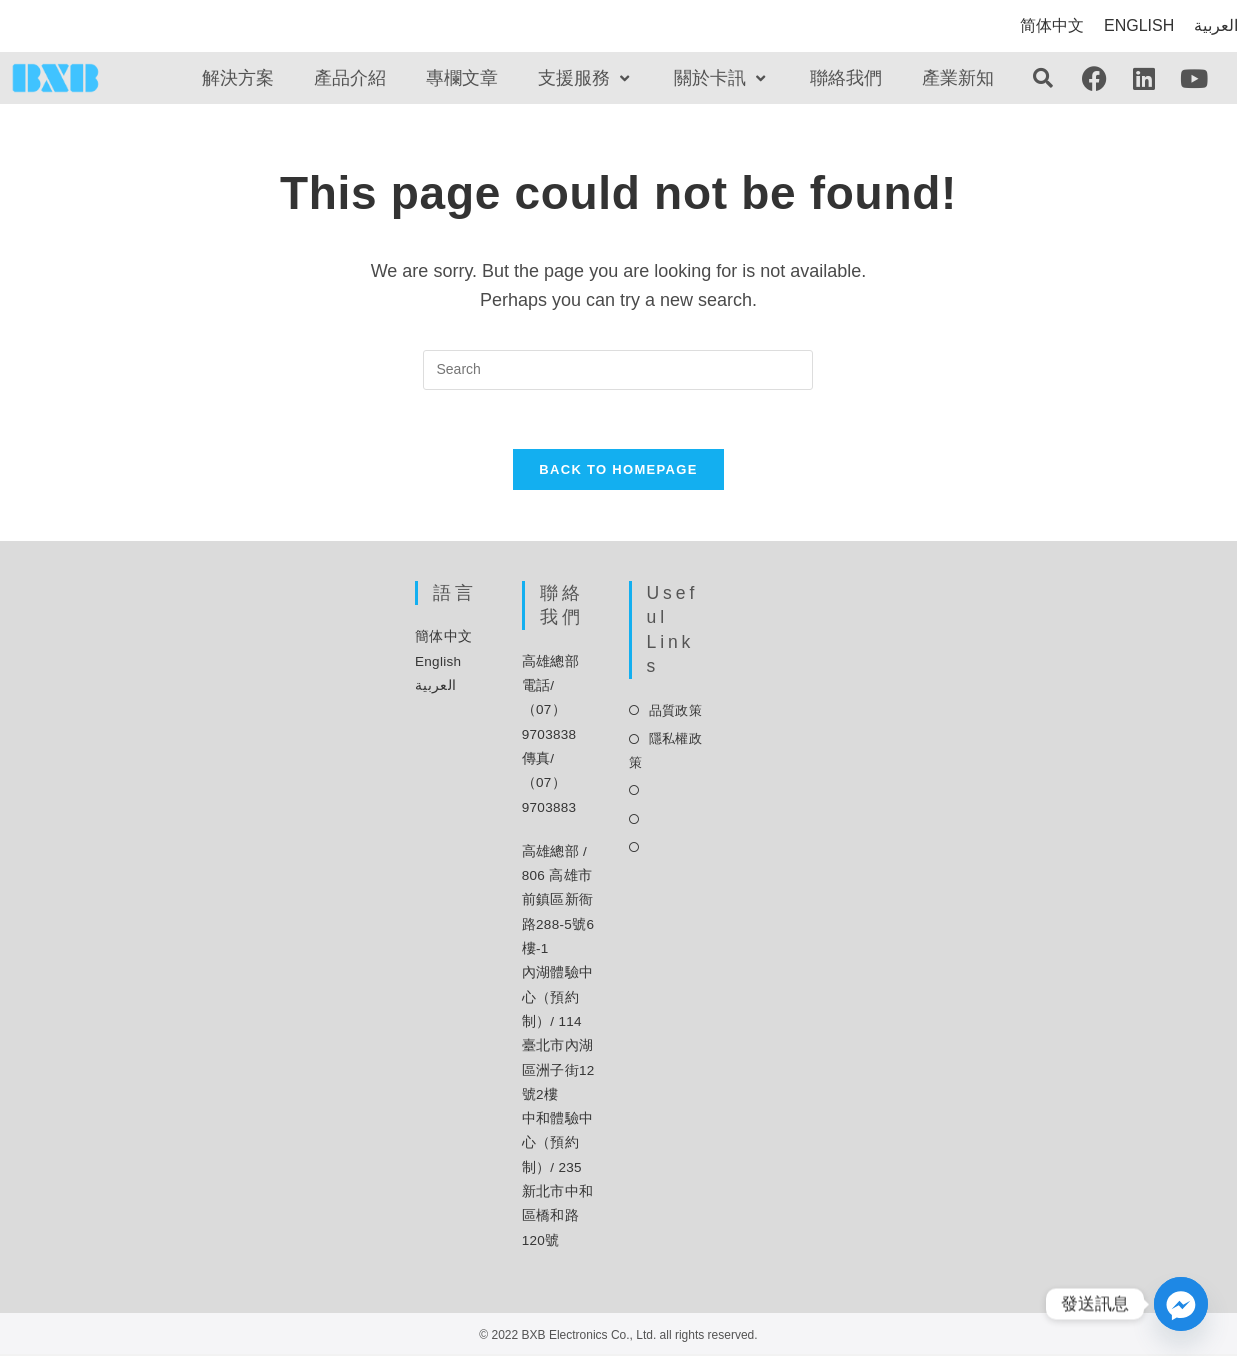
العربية (435, 687)
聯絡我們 (846, 78)
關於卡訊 (722, 78)
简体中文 (1052, 25)
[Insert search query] (618, 370)
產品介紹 (350, 78)
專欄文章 (462, 78)
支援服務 (586, 78)
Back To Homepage (618, 471)
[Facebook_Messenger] (1181, 1304)
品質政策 (675, 712)
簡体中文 (443, 638)
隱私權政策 (666, 752)
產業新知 (958, 78)
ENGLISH (1139, 25)
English (438, 663)
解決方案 (238, 78)
